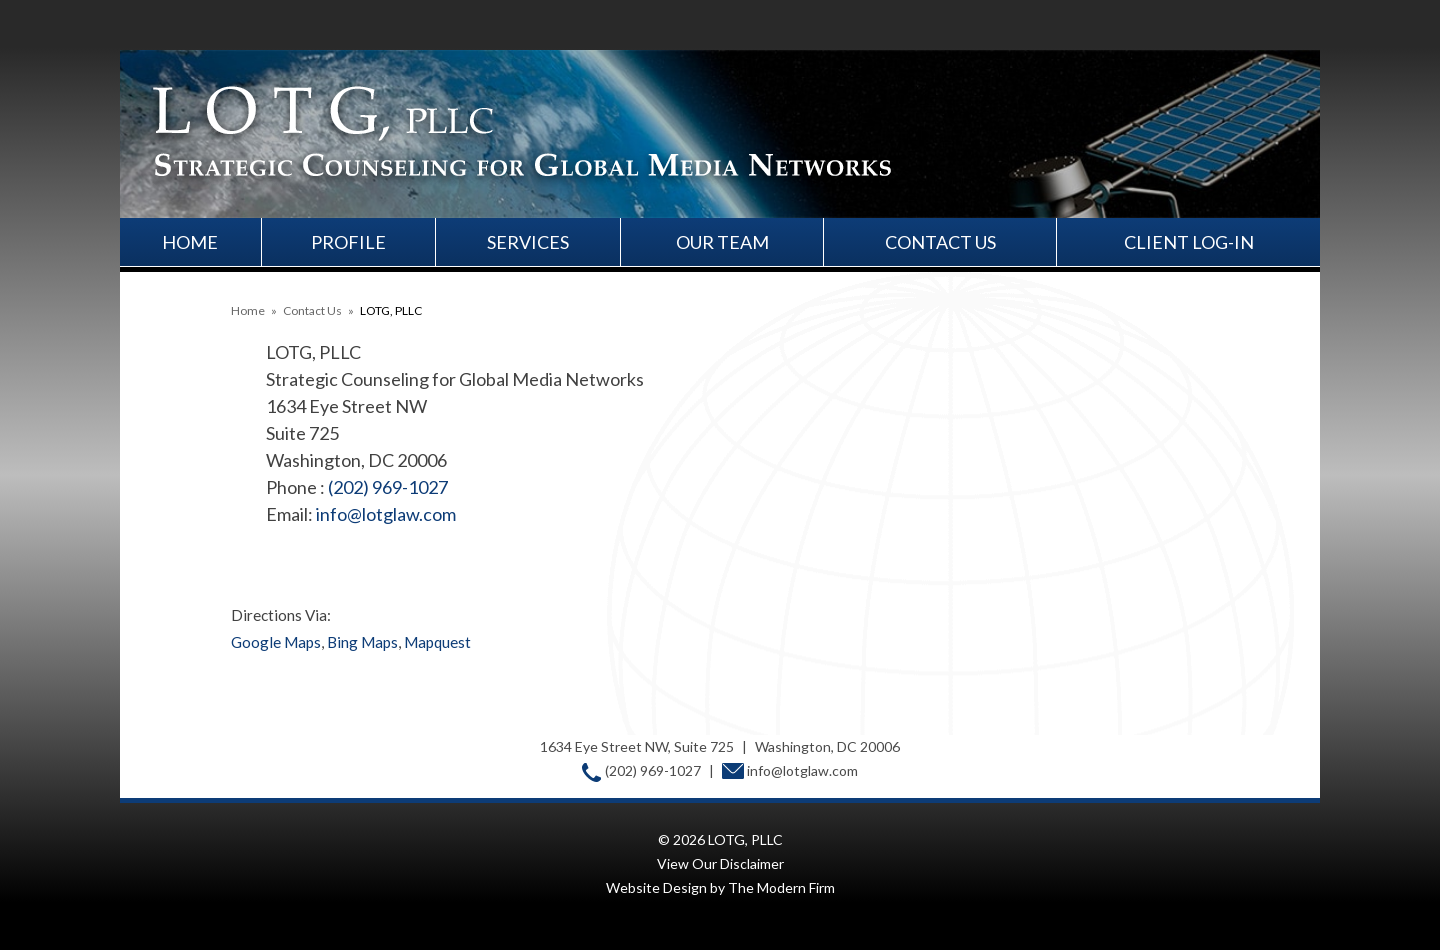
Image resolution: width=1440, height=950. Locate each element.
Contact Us (940, 242)
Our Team (722, 242)
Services (528, 242)
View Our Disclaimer (720, 863)
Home (190, 242)
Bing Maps (362, 642)
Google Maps (276, 642)
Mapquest (437, 642)
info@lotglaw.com (386, 514)
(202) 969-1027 (388, 487)
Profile (348, 242)
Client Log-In (1189, 242)
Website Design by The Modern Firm (720, 887)
